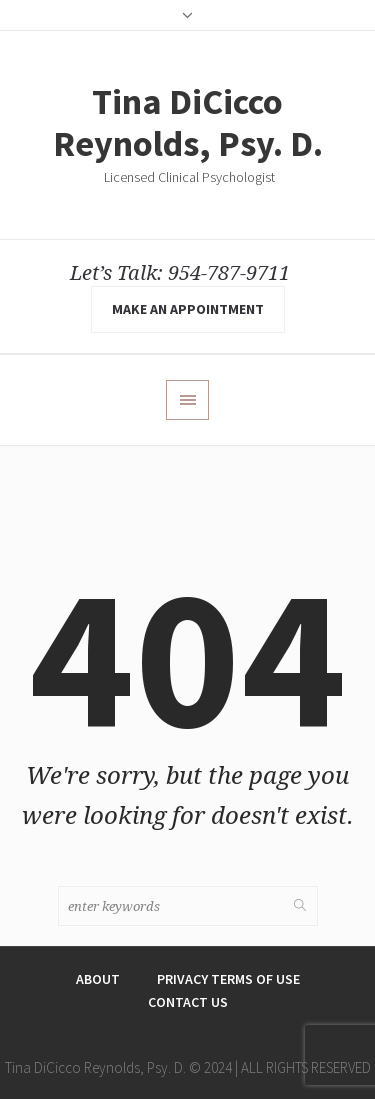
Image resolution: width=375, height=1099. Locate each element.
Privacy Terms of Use (228, 979)
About (98, 979)
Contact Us (188, 1002)
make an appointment (188, 309)
